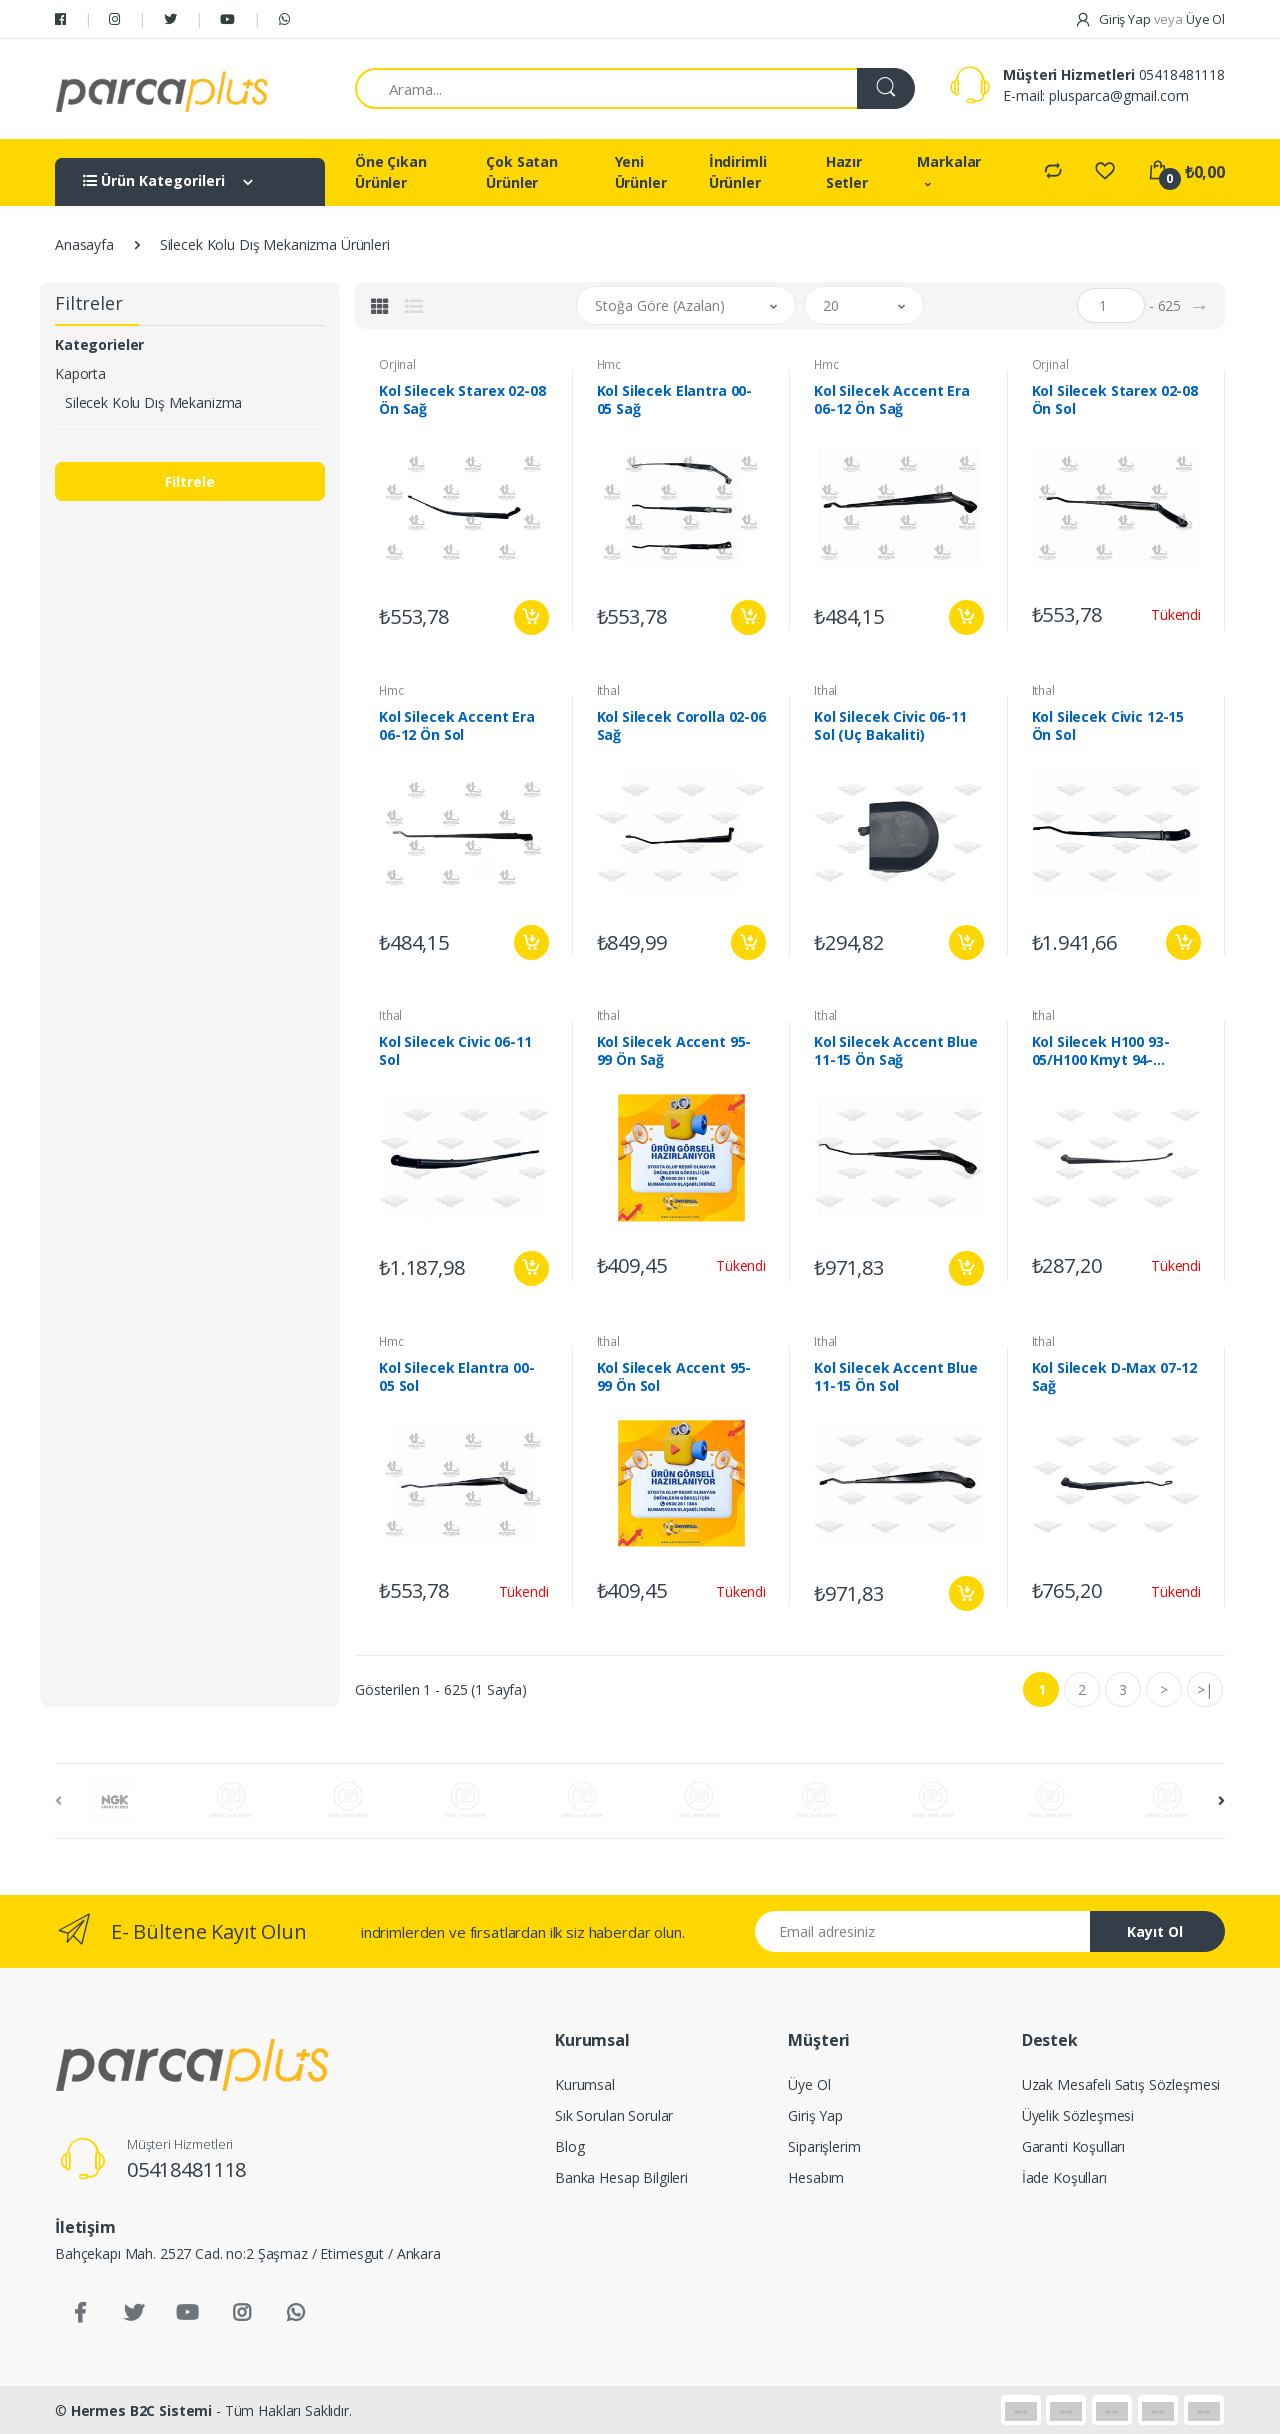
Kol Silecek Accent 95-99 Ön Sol (674, 1377)
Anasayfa (84, 244)
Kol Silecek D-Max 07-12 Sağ (1115, 1377)
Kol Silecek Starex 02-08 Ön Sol (1115, 400)
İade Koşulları (1064, 2177)
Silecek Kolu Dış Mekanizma (153, 402)
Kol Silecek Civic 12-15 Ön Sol (1108, 726)
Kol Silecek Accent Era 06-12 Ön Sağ (892, 400)
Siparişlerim (824, 2146)
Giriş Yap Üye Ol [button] (1149, 19)
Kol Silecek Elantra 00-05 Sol (457, 1377)
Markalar (949, 161)
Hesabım (816, 2177)
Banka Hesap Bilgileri (621, 2177)
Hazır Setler (847, 172)
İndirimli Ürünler (738, 172)
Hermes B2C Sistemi (141, 2410)
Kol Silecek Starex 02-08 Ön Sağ (462, 400)
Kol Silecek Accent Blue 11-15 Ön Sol (896, 1377)
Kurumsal (585, 2084)
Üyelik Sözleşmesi (1078, 2115)
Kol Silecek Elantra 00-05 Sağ (675, 400)
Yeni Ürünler (641, 172)
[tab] (380, 306)
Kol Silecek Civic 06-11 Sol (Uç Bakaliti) (890, 726)
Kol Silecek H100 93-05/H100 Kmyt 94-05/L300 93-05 (1101, 1051)
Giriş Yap (815, 2115)
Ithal (608, 690)
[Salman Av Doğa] (162, 89)
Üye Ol (809, 2084)
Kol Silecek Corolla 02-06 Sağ (681, 726)
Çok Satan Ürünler (522, 172)
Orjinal (397, 364)
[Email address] (923, 1931)
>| (1205, 1689)
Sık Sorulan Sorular (614, 2115)
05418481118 (1182, 74)
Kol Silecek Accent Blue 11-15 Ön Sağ (896, 1051)
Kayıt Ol (1155, 1931)
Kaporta (80, 373)
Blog (569, 2146)
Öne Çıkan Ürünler (391, 172)
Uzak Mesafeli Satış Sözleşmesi (1121, 2084)
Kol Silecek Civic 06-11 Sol (455, 1051)
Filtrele (190, 481)
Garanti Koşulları (1074, 2146)
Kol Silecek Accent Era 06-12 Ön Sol (457, 726)
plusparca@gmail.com (1118, 95)
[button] (686, 305)
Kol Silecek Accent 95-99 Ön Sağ (674, 1051)
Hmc (609, 364)
